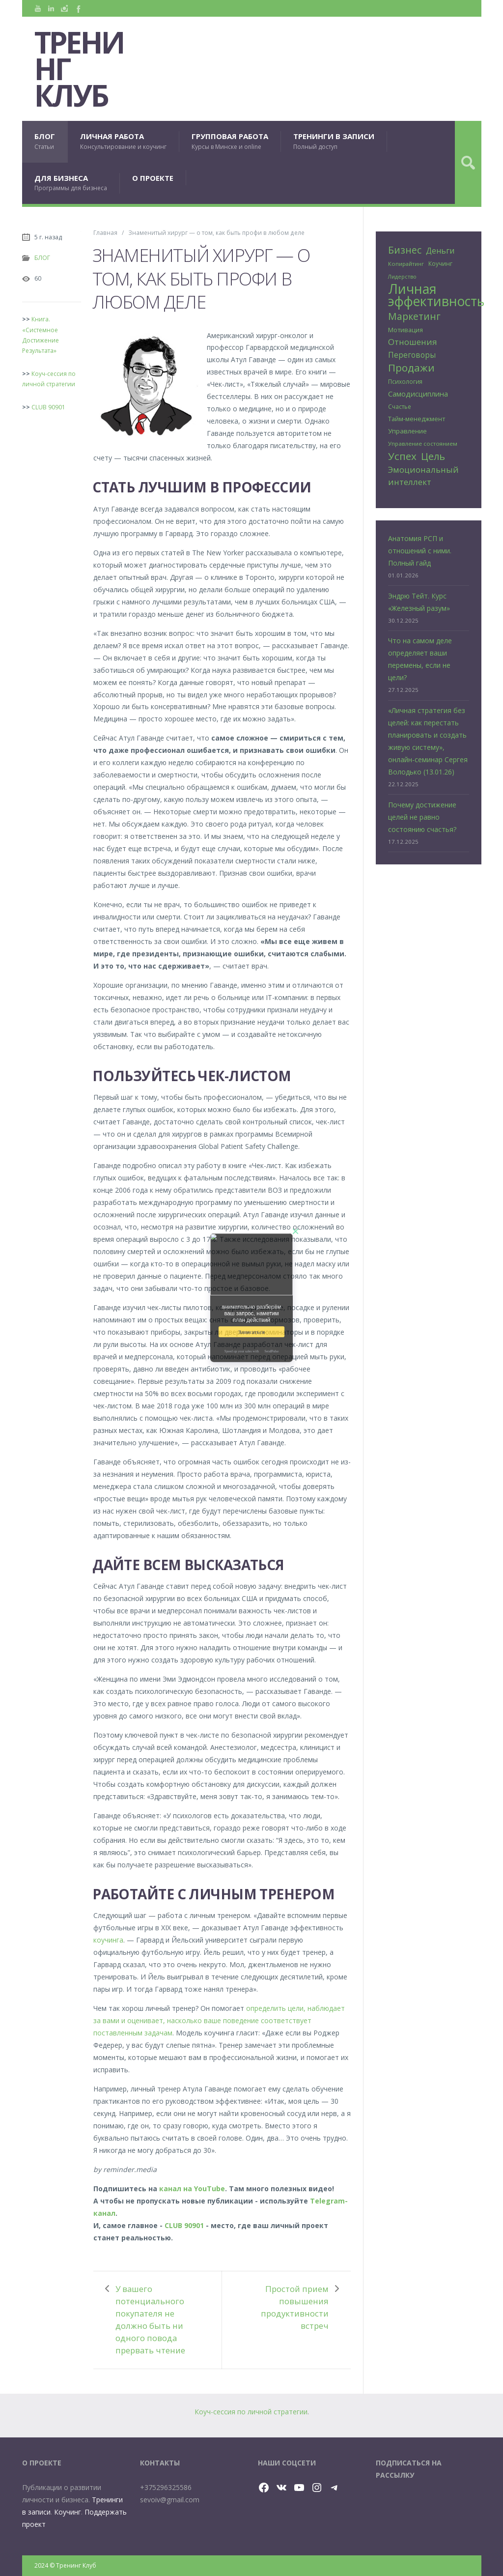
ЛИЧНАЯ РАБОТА (123, 141)
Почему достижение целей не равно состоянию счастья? (422, 817)
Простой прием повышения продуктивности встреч (295, 2307)
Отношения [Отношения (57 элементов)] (412, 341)
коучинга (108, 1940)
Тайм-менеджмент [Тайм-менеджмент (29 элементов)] (416, 418)
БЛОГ (44, 141)
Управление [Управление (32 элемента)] (407, 431)
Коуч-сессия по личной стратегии (251, 2411)
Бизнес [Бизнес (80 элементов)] (404, 250)
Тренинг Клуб (79, 69)
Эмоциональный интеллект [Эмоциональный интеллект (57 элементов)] (423, 475)
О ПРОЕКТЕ (152, 178)
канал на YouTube (192, 2188)
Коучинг (67, 2512)
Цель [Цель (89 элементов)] (433, 456)
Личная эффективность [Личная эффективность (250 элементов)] (436, 295)
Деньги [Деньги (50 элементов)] (440, 250)
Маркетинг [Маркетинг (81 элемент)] (414, 316)
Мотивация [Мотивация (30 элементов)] (405, 329)
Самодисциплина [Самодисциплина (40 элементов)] (418, 394)
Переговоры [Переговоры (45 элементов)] (412, 354)
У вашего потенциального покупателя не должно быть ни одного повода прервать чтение (150, 2319)
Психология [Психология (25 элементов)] (405, 381)
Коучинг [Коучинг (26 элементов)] (440, 263)
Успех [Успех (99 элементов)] (402, 456)
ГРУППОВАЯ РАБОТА (230, 141)
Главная (105, 232)
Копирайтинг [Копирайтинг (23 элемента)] (406, 263)
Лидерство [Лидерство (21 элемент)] (402, 276)
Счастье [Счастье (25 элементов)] (399, 406)
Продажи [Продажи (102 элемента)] (411, 368)
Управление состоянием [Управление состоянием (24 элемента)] (422, 443)
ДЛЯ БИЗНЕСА (70, 183)
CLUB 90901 (184, 2225)
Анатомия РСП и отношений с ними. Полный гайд (419, 551)
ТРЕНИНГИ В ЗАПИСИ (333, 141)
